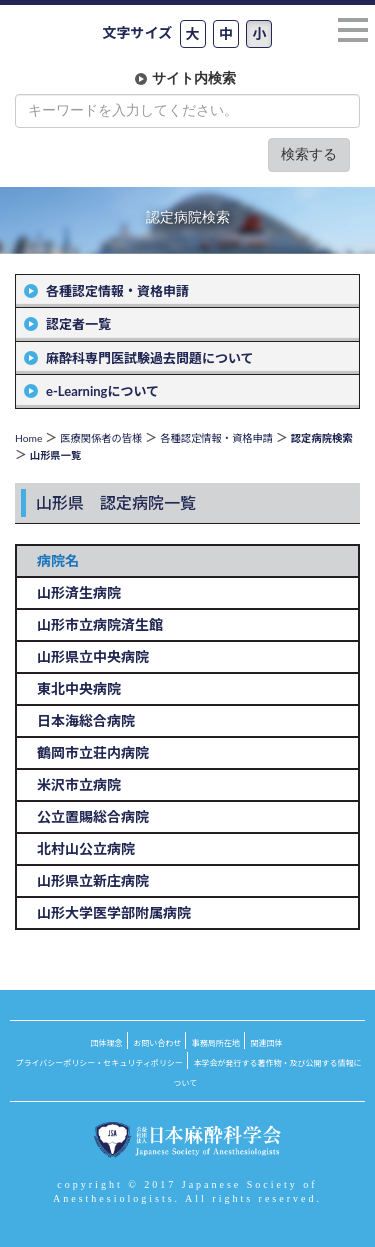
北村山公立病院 (86, 848)
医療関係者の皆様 (101, 438)
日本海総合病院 (86, 720)
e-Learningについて (102, 391)
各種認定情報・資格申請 (117, 291)
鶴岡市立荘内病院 (93, 752)
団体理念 (107, 1043)
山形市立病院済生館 (100, 624)
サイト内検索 (194, 78)
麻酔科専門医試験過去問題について (150, 358)
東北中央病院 (79, 688)
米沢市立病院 (79, 784)
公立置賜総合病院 (93, 816)
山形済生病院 (79, 592)
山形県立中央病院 (93, 656)
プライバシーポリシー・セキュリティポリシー (99, 1063)
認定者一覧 (78, 324)
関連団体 (266, 1043)
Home (28, 438)
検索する (309, 154)
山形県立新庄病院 (93, 880)
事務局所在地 (216, 1043)
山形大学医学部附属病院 (114, 912)
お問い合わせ (157, 1043)
